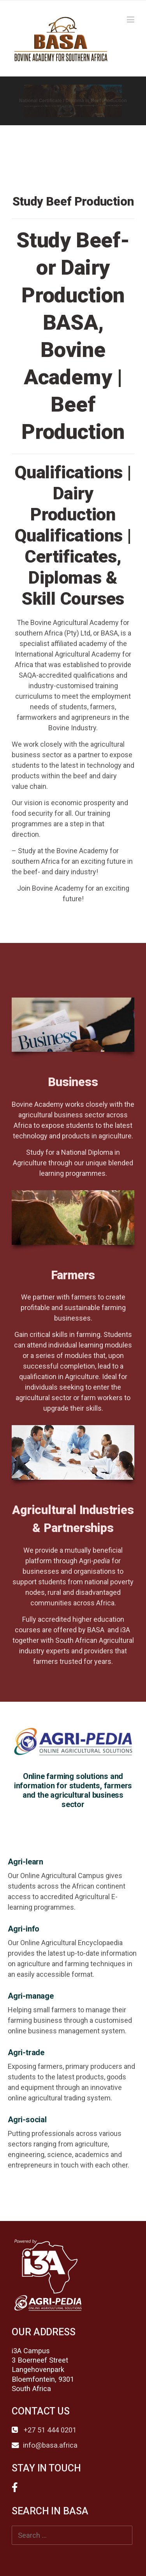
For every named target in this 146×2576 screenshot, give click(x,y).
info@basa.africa (50, 2445)
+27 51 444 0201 (49, 2430)
